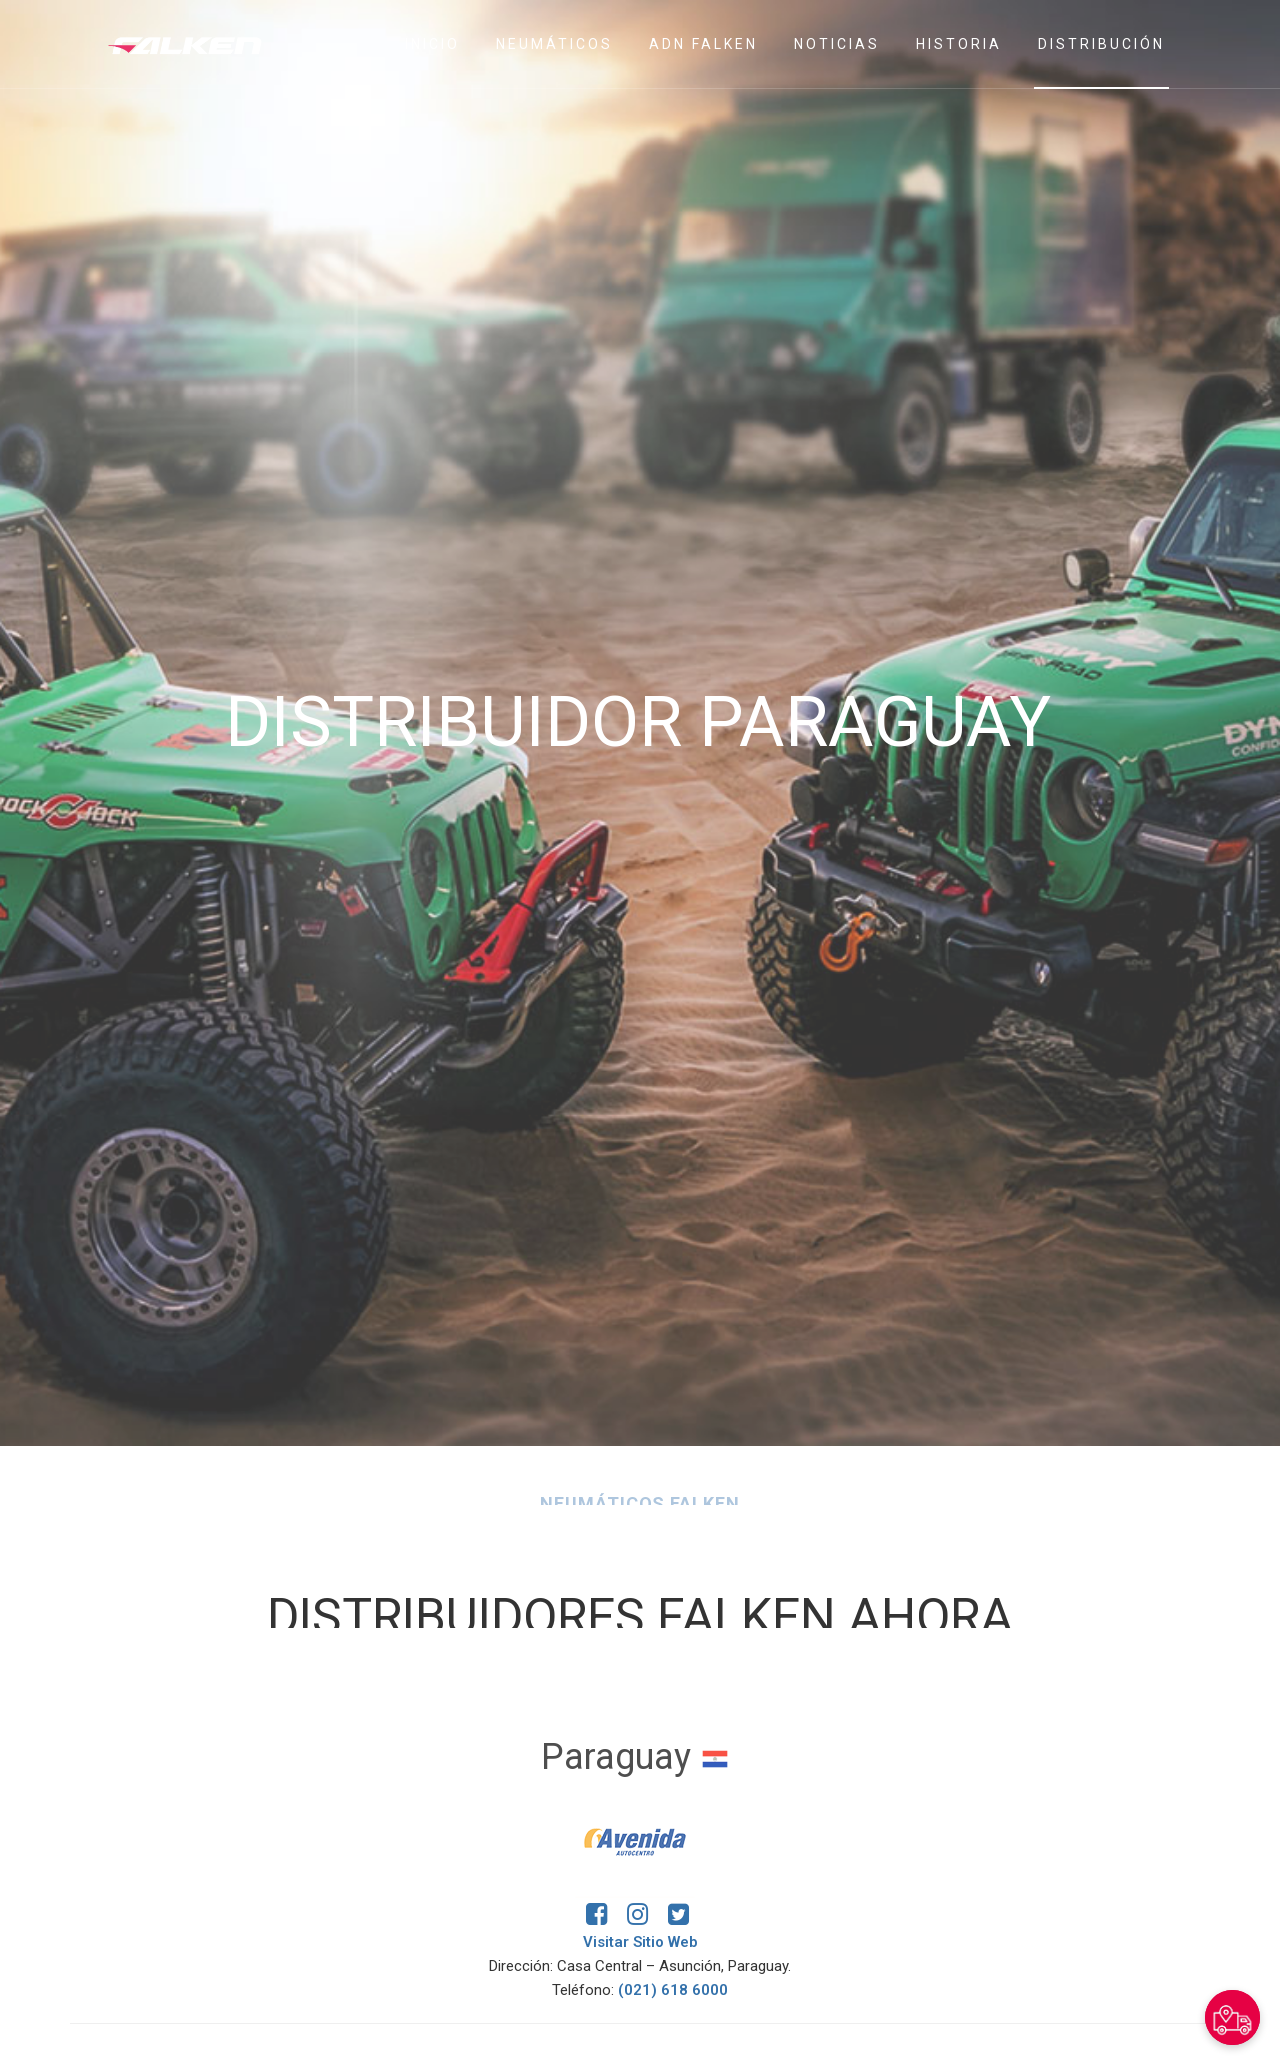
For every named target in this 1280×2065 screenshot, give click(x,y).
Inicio (432, 44)
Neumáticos (554, 44)
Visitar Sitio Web (640, 1942)
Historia (959, 44)
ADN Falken (703, 44)
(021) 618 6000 (673, 1990)
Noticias (837, 44)
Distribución (1101, 44)
